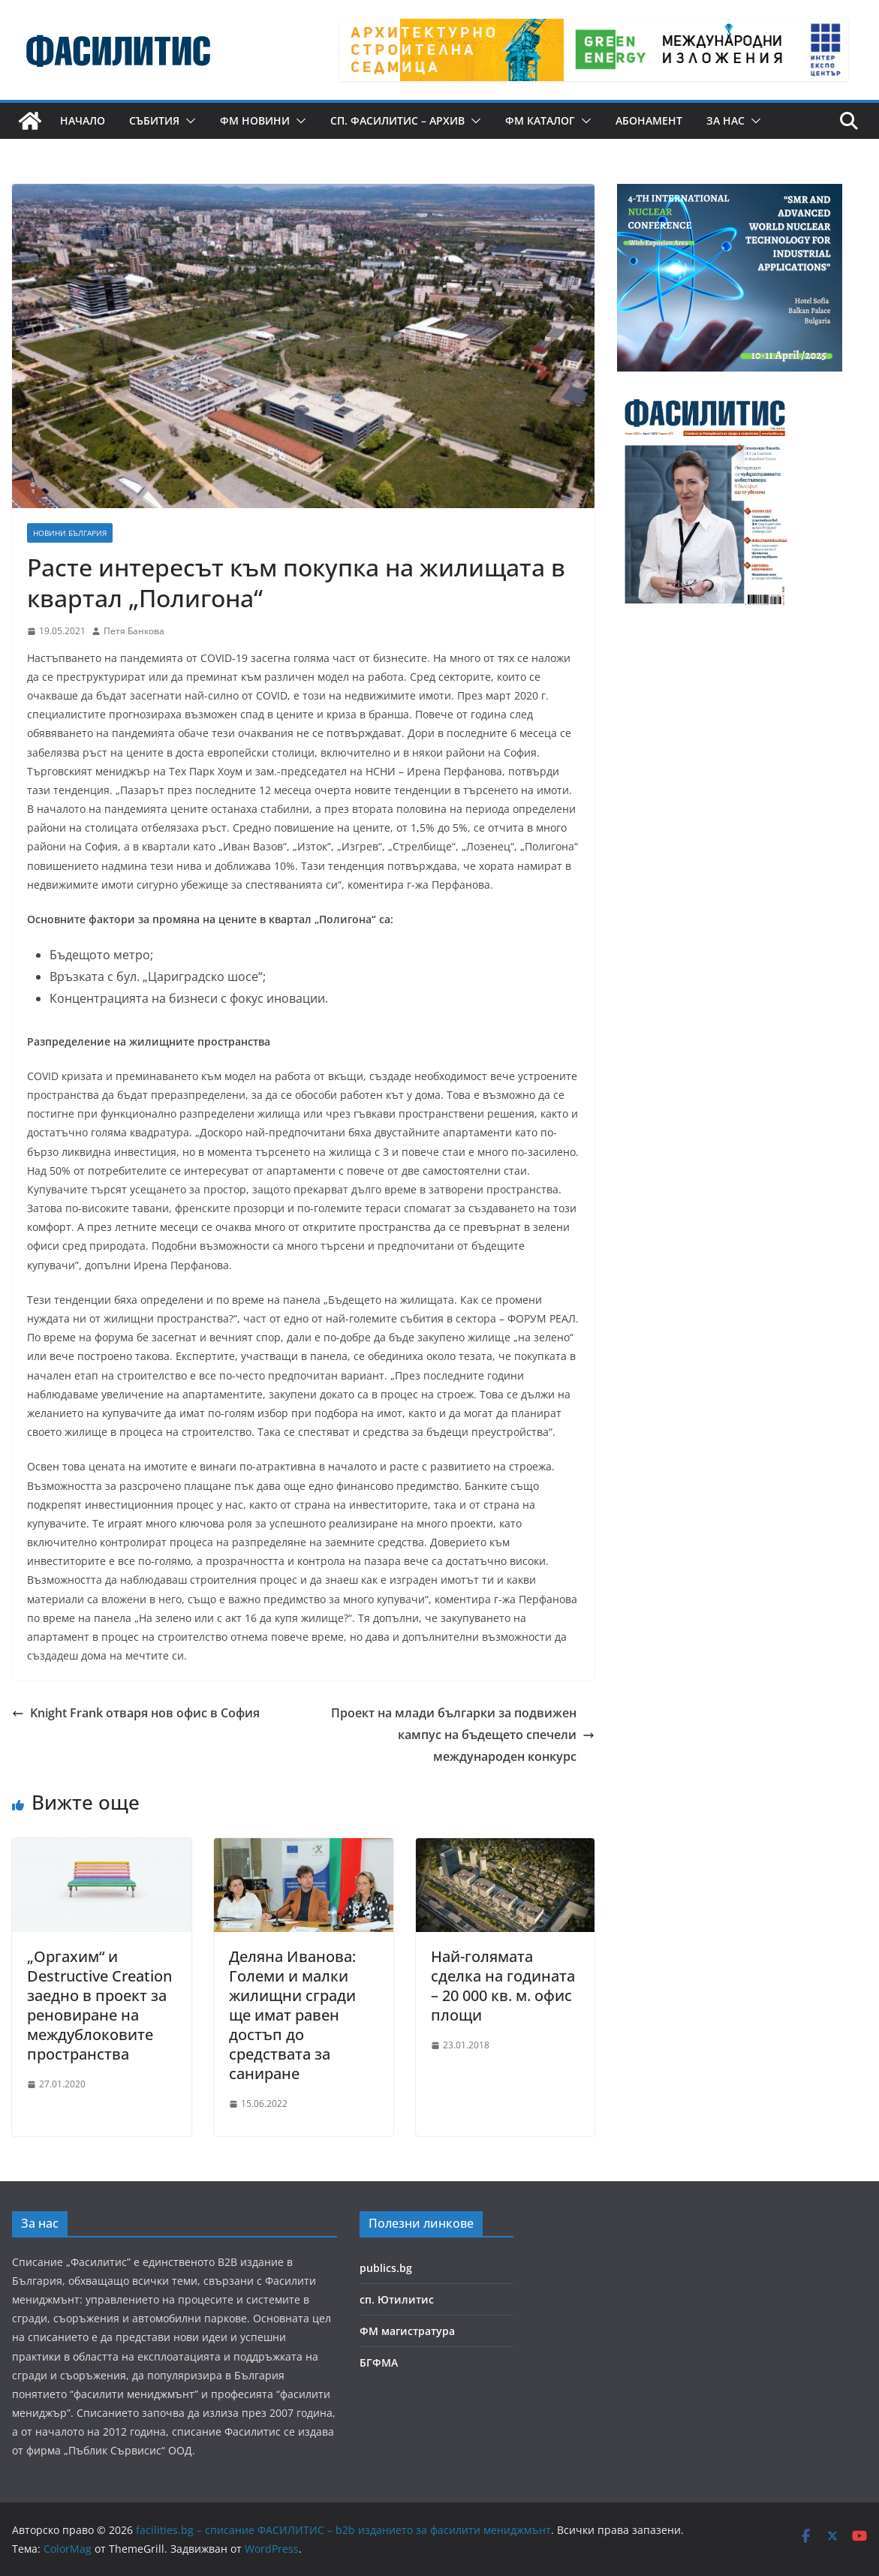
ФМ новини (255, 120)
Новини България (70, 533)
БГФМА (379, 2362)
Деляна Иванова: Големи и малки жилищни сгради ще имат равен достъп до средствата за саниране (292, 2015)
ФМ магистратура (407, 2331)
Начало (82, 120)
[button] (187, 120)
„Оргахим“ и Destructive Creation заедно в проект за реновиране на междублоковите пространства (99, 2005)
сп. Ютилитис (397, 2299)
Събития (154, 120)
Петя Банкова (134, 630)
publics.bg (386, 2268)
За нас (725, 120)
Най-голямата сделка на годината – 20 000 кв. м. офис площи (503, 1985)
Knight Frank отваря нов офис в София (136, 1713)
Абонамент (649, 120)
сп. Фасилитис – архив (397, 120)
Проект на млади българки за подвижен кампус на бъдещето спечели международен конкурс (463, 1735)
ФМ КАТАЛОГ (540, 120)
